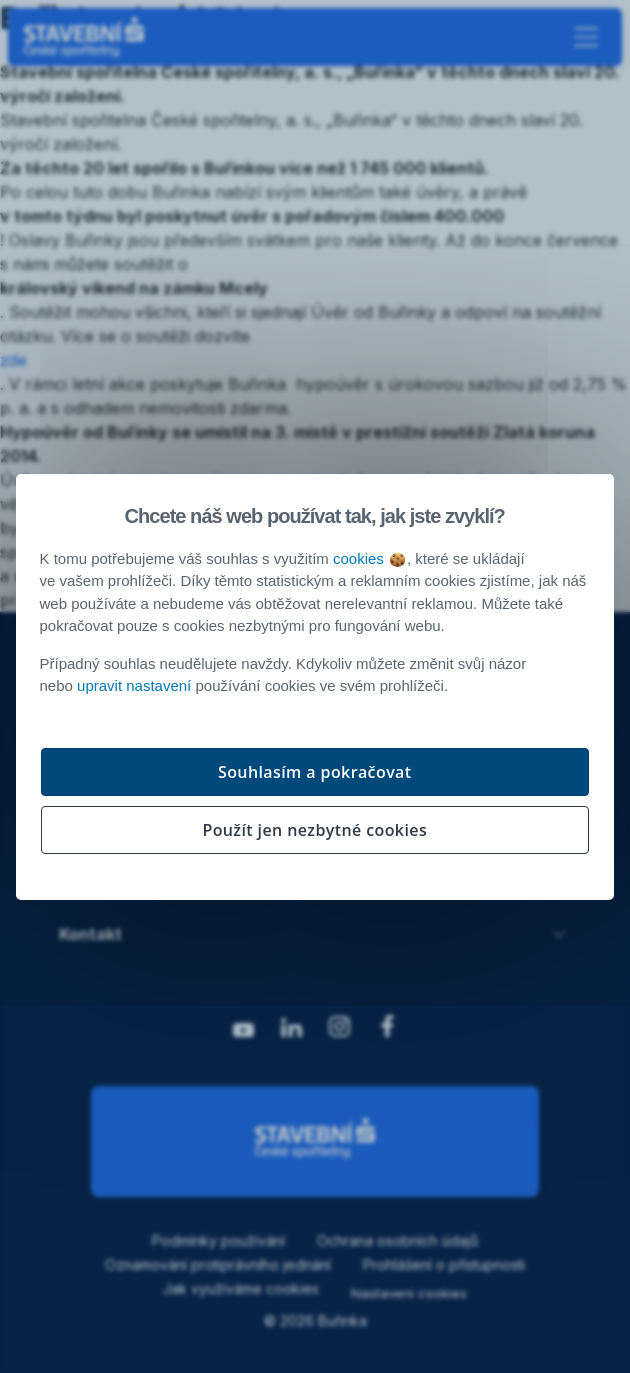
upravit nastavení (134, 685)
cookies (369, 558)
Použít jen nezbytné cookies (314, 830)
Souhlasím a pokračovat (315, 772)
